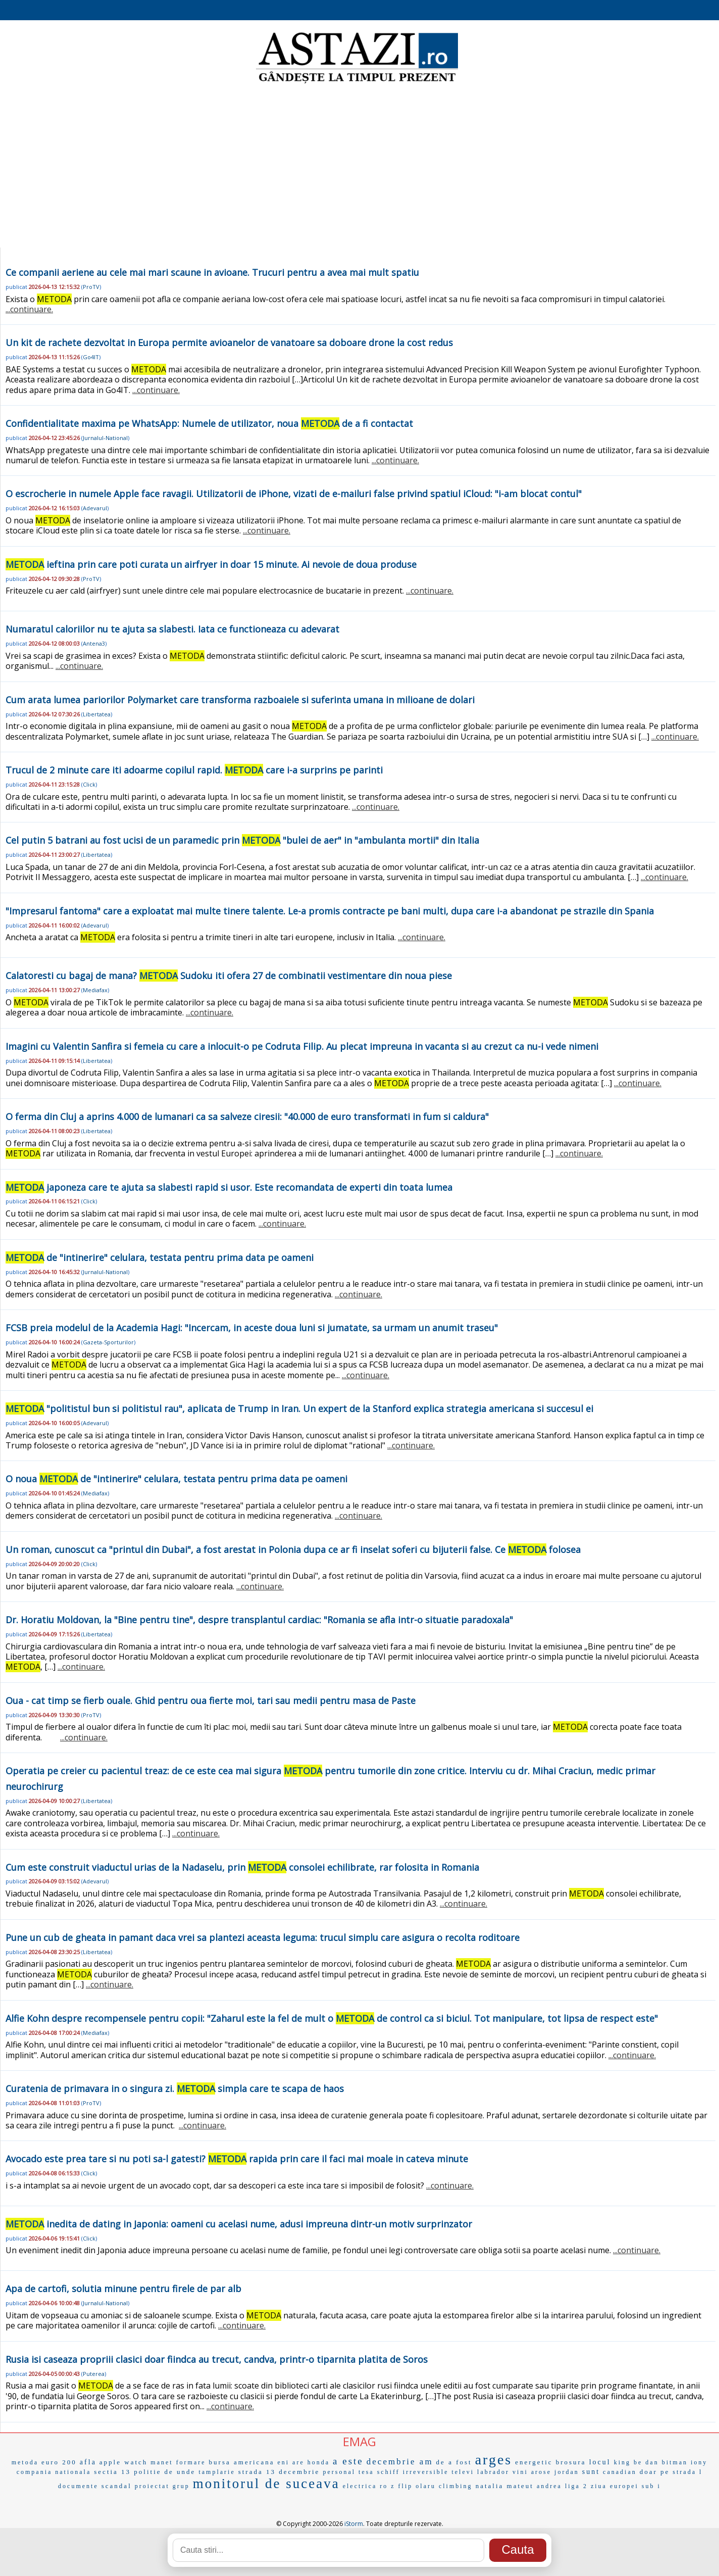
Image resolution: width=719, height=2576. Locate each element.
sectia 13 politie (127, 2471)
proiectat (152, 2486)
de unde (180, 2471)
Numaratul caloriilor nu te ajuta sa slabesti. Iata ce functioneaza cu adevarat (172, 629)
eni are (290, 2462)
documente (78, 2486)
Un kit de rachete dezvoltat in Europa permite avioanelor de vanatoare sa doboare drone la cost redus (229, 342)
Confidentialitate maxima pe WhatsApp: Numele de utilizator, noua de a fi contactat (209, 423)
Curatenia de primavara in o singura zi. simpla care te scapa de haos (175, 2088)
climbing (456, 2486)
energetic (533, 2462)
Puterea (94, 2373)
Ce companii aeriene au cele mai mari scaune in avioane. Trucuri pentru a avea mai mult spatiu (212, 272)
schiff (388, 2471)
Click (89, 784)
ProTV (91, 286)
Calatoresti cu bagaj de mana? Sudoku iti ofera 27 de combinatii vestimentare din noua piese (229, 975)
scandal (116, 2486)
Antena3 (94, 643)
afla (88, 2462)
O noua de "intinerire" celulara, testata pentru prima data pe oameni (176, 1479)
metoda (25, 2462)
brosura (571, 2462)
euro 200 (59, 2462)
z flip (402, 2486)
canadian (620, 2471)
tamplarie (216, 2471)
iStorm (353, 2523)
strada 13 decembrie (279, 2471)
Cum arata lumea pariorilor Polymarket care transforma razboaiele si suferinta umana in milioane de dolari (240, 700)
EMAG (359, 2441)
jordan (566, 2471)
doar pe (655, 2471)
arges (493, 2459)
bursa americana (242, 2462)
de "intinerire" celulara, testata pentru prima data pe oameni (160, 1257)
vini (520, 2471)
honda (318, 2462)
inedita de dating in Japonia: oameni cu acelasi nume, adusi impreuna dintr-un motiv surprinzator (239, 2224)
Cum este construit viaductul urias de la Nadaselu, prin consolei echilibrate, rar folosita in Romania (242, 1867)
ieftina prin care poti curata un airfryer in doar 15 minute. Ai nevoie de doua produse (211, 564)
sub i (651, 2486)
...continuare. (29, 309)
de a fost (454, 2462)
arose (541, 2471)
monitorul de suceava (266, 2483)
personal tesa (348, 2471)
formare (191, 2462)
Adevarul (95, 508)
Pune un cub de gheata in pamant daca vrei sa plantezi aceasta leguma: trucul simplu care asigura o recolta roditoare (263, 1937)
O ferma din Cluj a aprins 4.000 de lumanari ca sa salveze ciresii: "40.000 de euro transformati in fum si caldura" (247, 1116)
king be (628, 2462)
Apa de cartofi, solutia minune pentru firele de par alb (123, 2288)
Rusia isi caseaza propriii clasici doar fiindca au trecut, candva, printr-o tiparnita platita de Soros (217, 2359)
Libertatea (97, 714)
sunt (591, 2471)
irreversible (426, 2471)
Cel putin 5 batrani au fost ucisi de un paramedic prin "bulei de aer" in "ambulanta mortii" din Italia (242, 840)
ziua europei (615, 2486)
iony (699, 2462)
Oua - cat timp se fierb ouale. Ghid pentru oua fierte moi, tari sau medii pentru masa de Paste (211, 1700)
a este (348, 2461)
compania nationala (54, 2471)
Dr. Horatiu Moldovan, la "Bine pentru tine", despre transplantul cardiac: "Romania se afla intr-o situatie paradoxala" (259, 1620)
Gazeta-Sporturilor (108, 1342)
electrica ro (365, 2486)
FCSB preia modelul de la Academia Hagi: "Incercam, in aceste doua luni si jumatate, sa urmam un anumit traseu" (252, 1328)
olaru (426, 2486)
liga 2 (576, 2486)
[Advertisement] (359, 166)
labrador (493, 2471)
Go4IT (91, 357)
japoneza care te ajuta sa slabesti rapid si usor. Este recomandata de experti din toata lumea (229, 1187)
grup (181, 2486)
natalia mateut (505, 2486)
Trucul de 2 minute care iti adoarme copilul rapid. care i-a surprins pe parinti (194, 770)
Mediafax (95, 990)
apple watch (123, 2462)
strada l (687, 2471)
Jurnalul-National (105, 438)
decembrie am (400, 2461)
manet (161, 2462)
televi (462, 2471)
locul (600, 2462)
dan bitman (666, 2462)
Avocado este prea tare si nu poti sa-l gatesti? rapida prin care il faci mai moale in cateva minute (237, 2159)
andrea (549, 2486)
